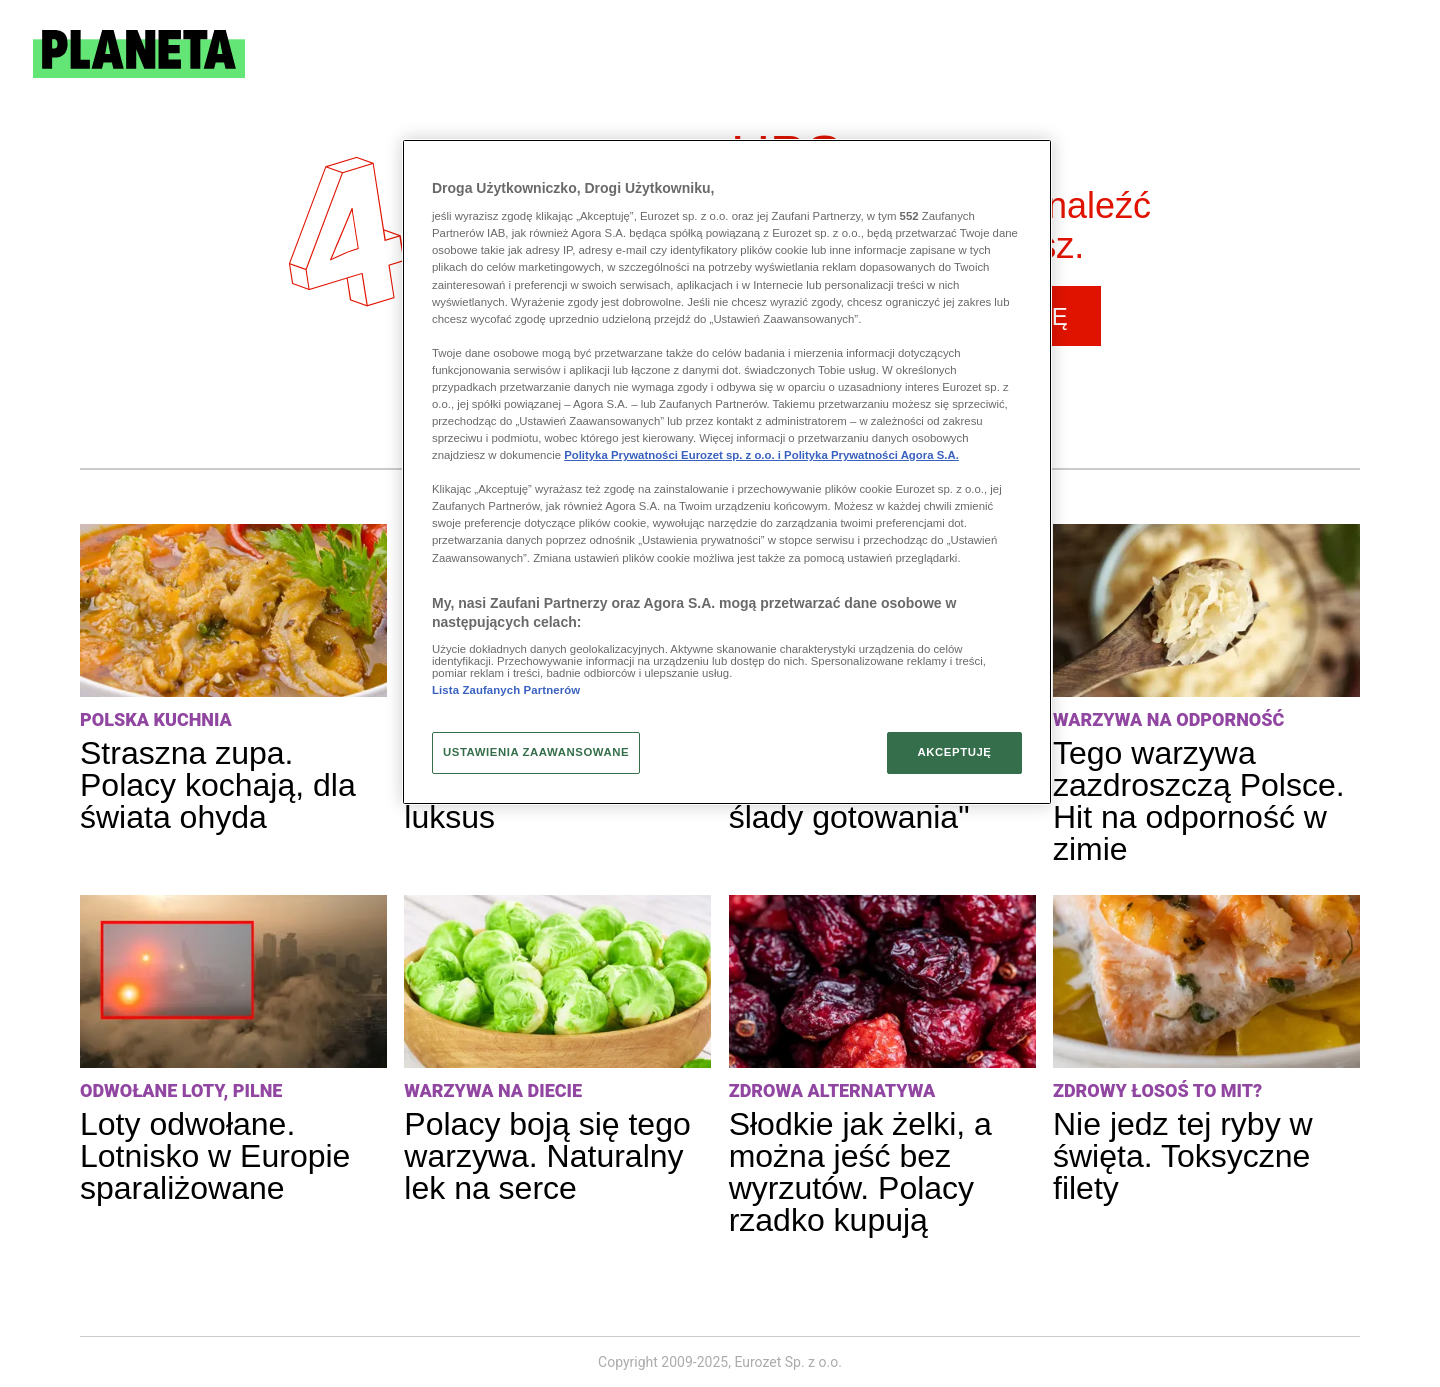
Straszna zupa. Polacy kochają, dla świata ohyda (218, 785)
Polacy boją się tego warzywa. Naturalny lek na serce (547, 1156)
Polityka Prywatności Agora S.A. (871, 455)
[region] (727, 472)
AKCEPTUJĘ (954, 752)
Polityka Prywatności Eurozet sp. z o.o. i (674, 455)
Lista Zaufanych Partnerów (506, 690)
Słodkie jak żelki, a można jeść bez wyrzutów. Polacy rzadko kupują (860, 1172)
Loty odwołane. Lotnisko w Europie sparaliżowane (215, 1156)
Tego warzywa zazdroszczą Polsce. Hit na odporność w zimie (1199, 801)
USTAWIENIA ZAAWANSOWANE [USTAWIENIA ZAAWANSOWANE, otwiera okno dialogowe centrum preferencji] (536, 752)
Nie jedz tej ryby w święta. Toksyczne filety (1183, 1156)
